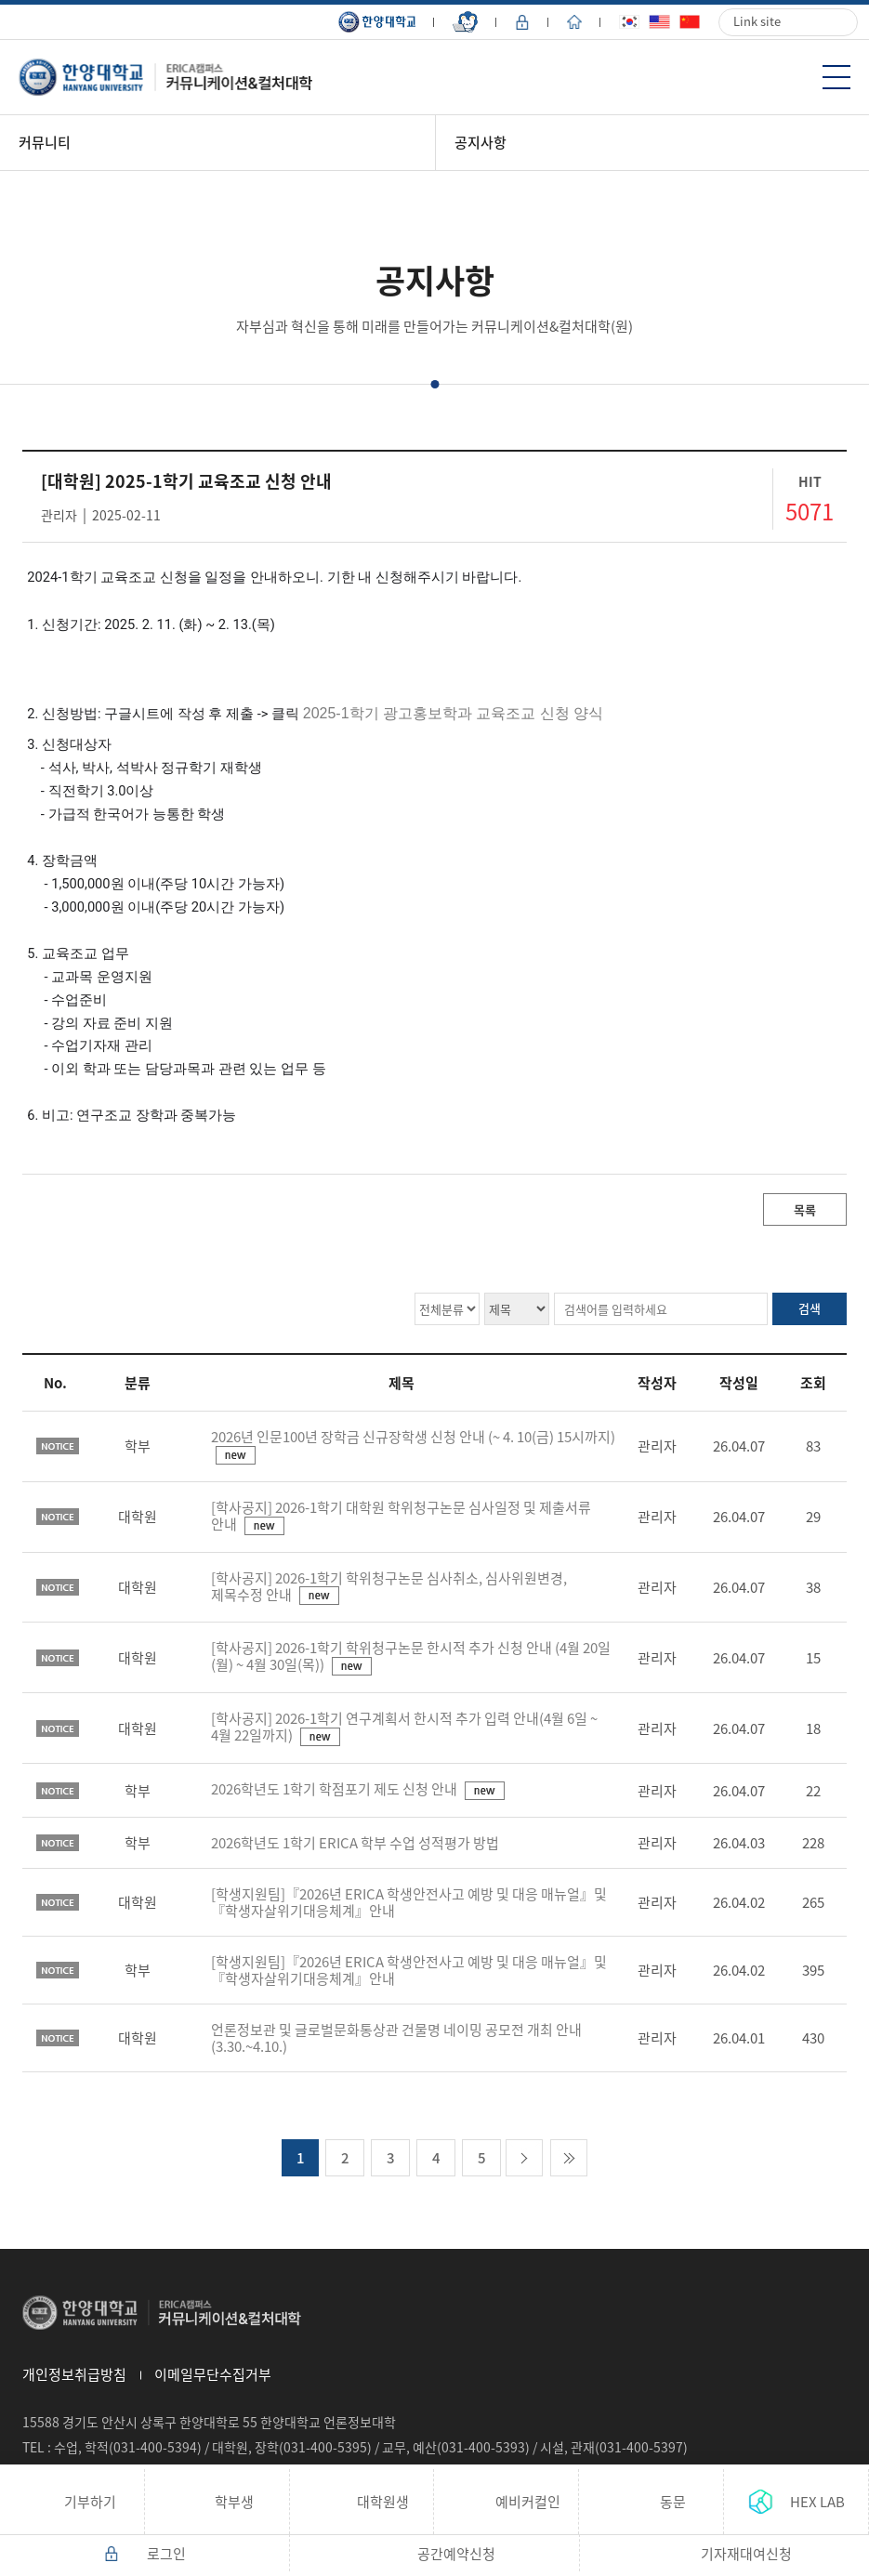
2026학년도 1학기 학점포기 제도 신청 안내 (335, 1789)
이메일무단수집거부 (212, 2374)
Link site (757, 21)
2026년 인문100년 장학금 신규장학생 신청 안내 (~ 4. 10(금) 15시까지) (413, 1436)
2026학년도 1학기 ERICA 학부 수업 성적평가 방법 (355, 1843)
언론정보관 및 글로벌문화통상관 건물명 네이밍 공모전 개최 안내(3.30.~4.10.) (396, 2038)
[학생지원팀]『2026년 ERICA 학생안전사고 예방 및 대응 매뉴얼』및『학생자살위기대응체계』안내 (409, 1902)
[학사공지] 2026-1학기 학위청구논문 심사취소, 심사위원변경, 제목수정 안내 (389, 1586)
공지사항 (480, 142)
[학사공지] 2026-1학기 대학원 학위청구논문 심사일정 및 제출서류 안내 (401, 1515)
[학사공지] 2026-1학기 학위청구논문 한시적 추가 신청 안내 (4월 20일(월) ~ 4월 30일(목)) (411, 1656)
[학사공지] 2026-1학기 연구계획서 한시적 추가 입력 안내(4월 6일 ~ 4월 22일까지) (404, 1726)
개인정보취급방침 (74, 2374)
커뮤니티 (45, 142)
